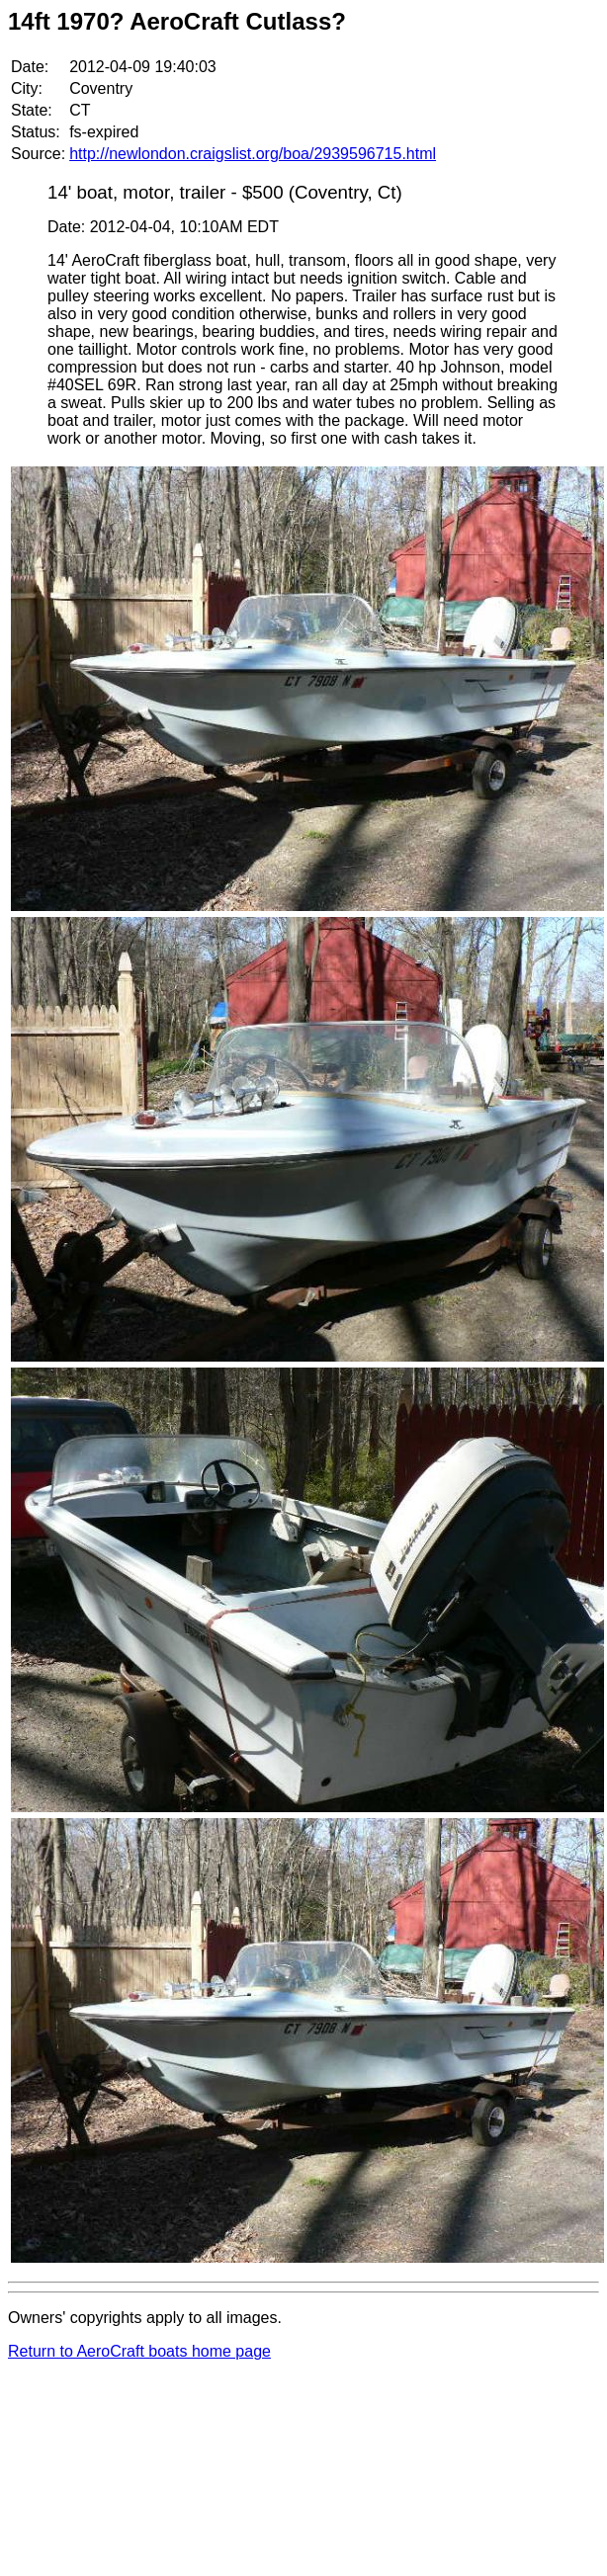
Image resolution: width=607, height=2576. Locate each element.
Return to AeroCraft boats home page (139, 2351)
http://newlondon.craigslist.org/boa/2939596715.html (252, 153)
